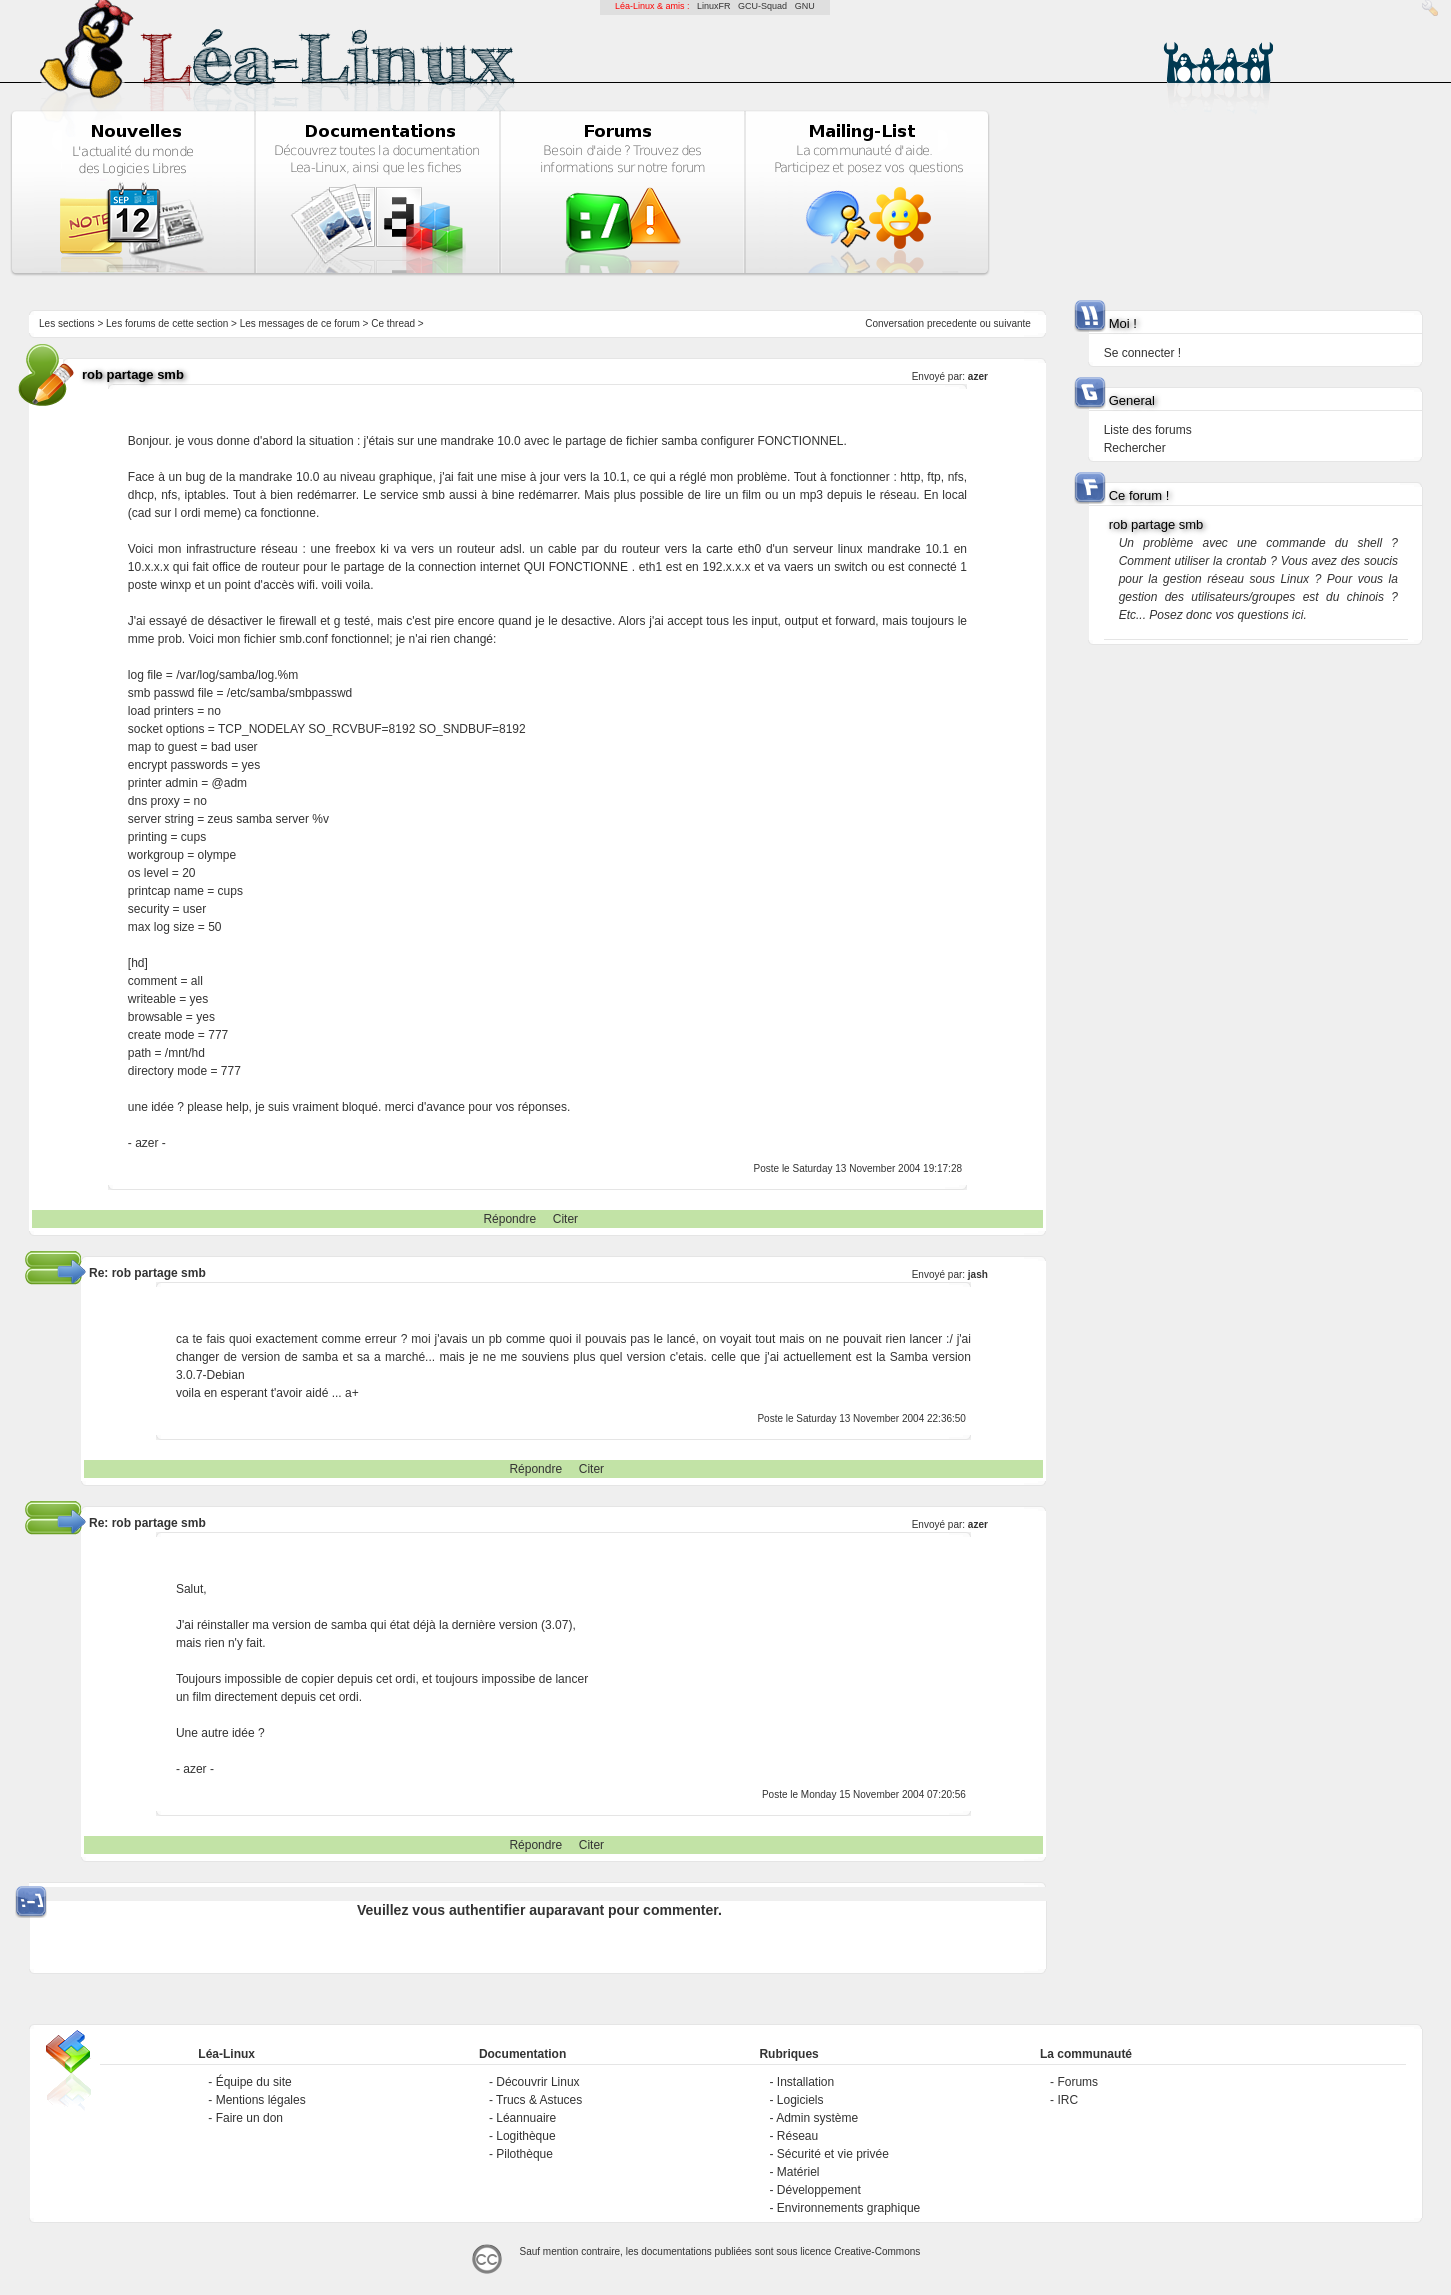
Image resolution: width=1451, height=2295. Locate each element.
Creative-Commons (877, 2251)
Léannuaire (526, 2118)
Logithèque (525, 2136)
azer (978, 376)
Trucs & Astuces (539, 2100)
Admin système (817, 2118)
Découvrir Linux (537, 2082)
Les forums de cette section (167, 323)
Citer (565, 1219)
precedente (952, 323)
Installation (805, 2082)
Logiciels (800, 2100)
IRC (1067, 2100)
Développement (819, 2190)
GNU (805, 6)
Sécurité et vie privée (833, 2154)
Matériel (798, 2172)
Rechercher (1135, 448)
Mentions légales (261, 2100)
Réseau (797, 2136)
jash (978, 1274)
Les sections (67, 323)
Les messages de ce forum (300, 323)
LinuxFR (714, 6)
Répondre (509, 1219)
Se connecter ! (1142, 353)
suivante (1012, 323)
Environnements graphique (848, 2208)
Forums (1077, 2082)
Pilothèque (524, 2154)
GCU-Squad (762, 6)
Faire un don (249, 2118)
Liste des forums (1148, 430)
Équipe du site (254, 2082)
